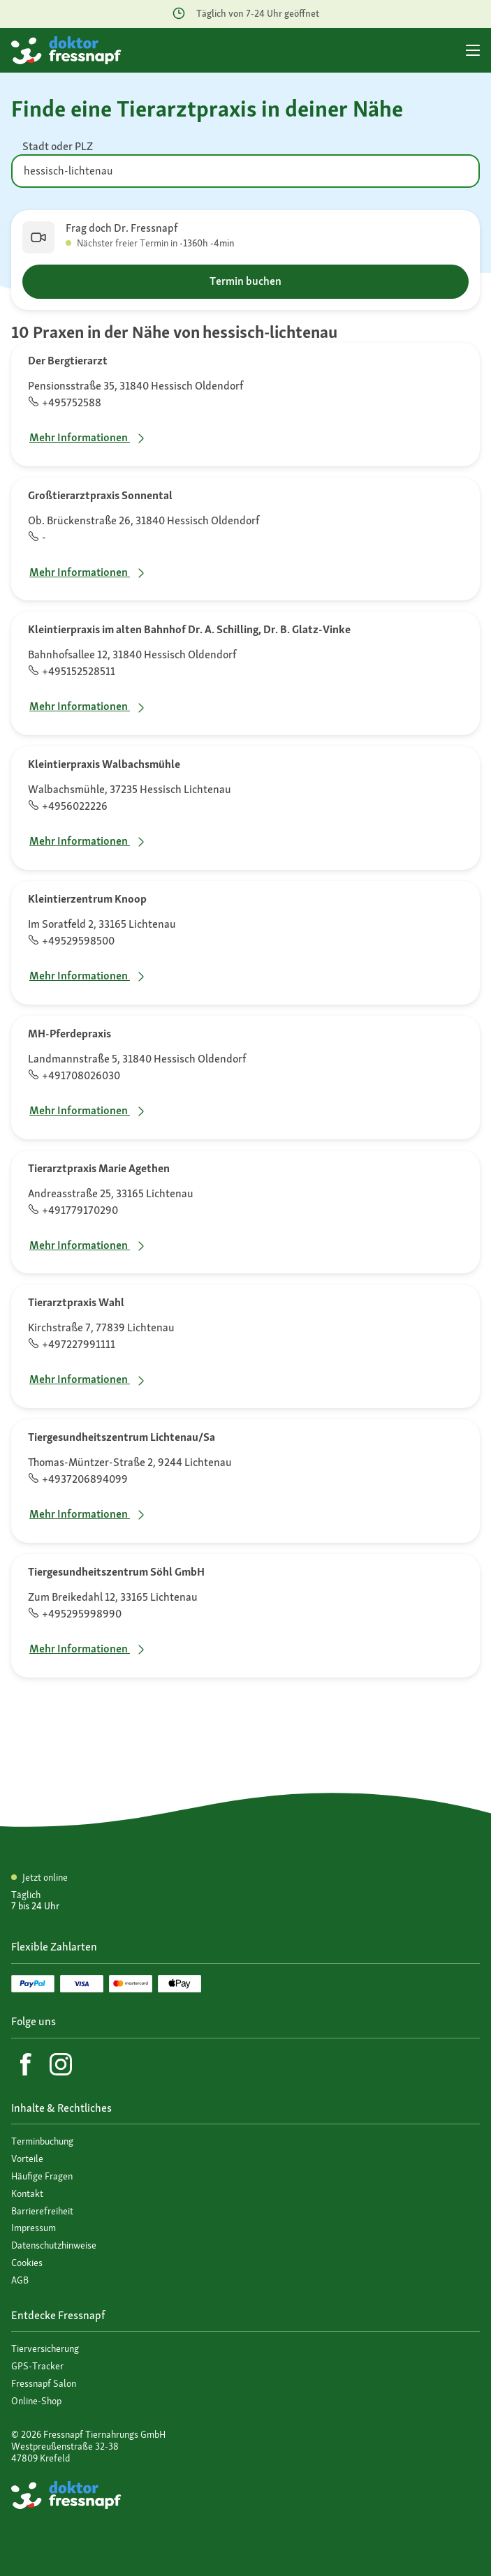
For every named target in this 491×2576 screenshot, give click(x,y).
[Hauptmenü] (473, 50)
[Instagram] (60, 2064)
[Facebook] (26, 2064)
